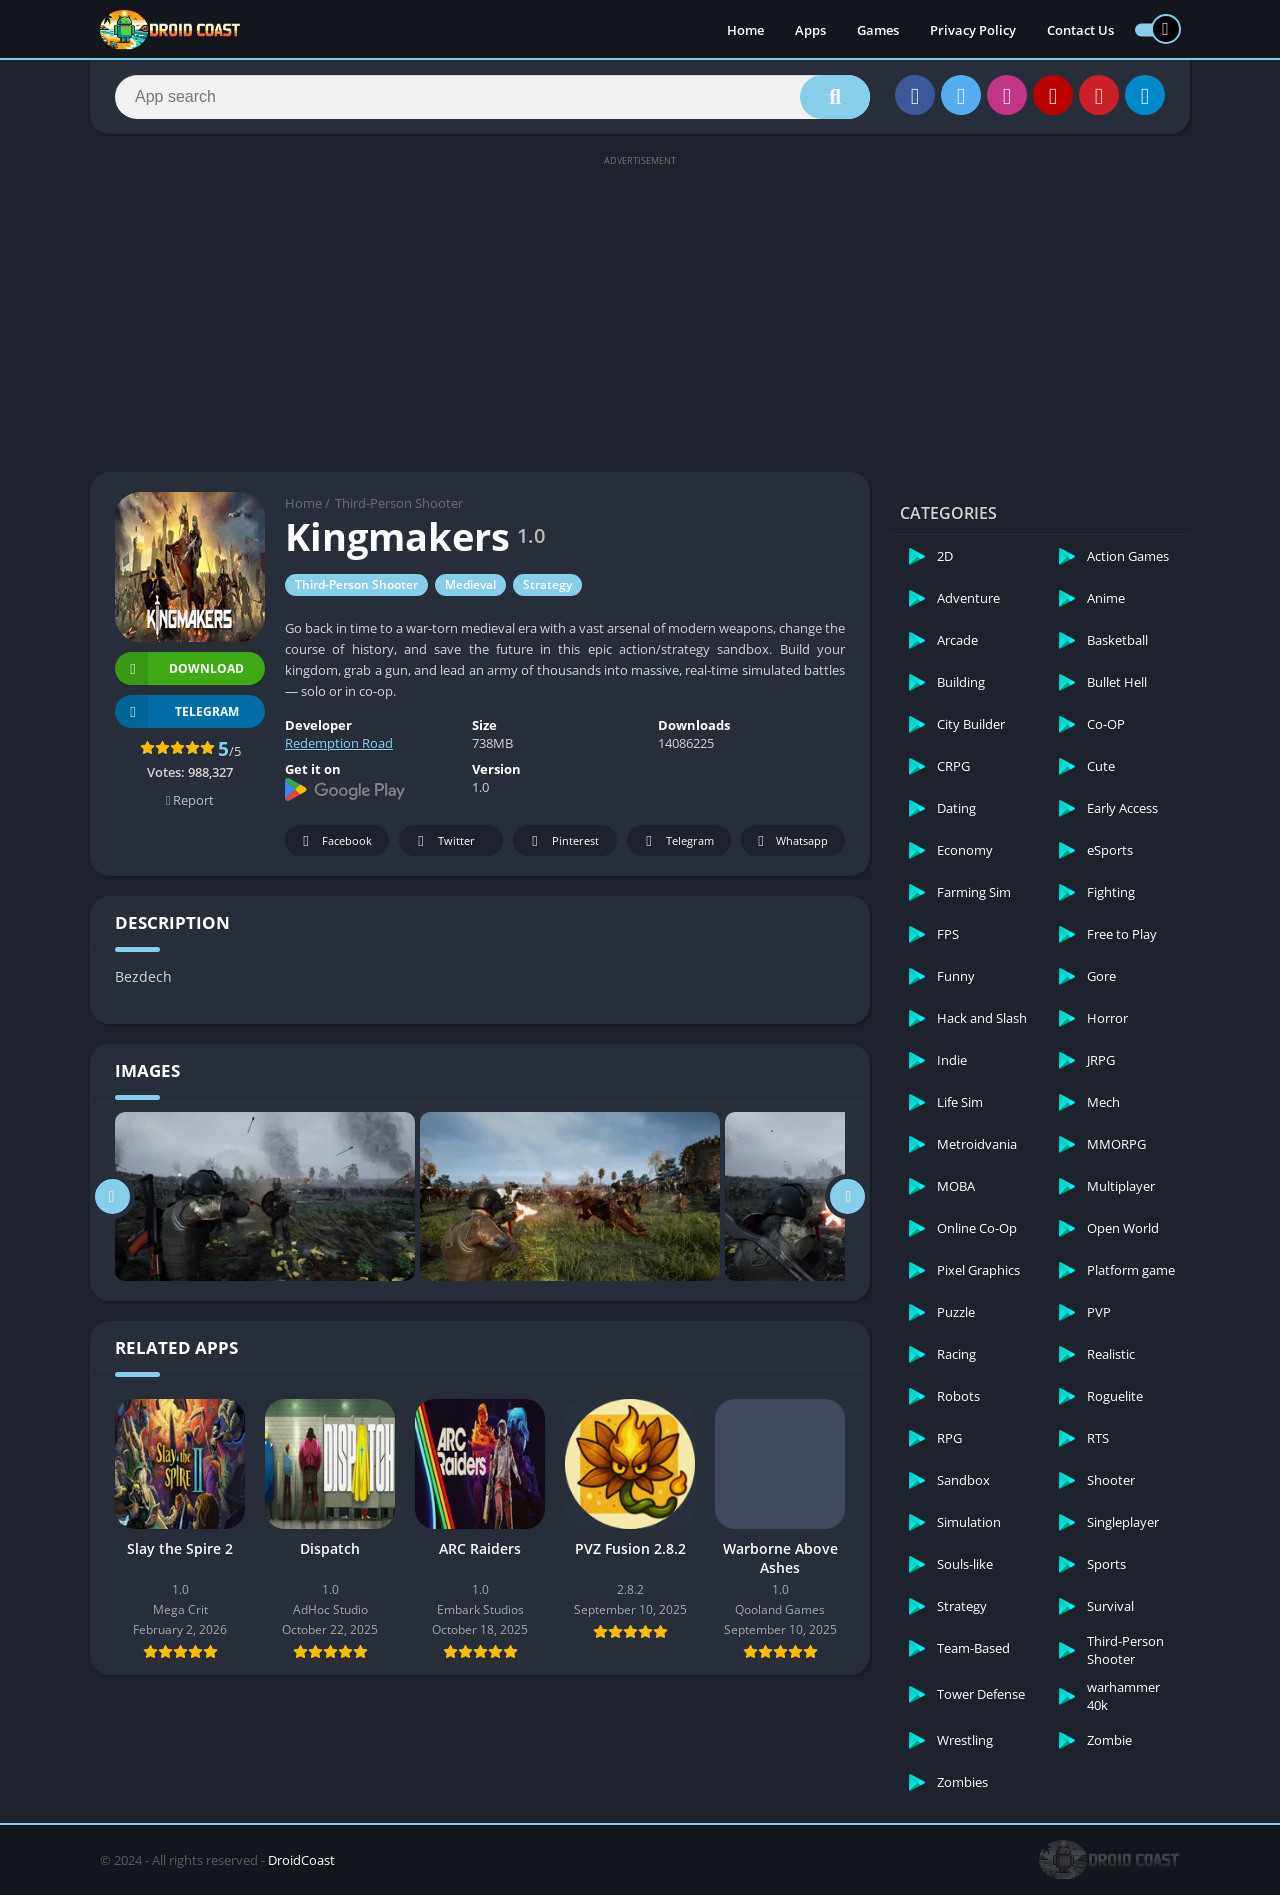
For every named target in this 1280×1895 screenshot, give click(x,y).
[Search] (492, 97)
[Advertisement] (640, 312)
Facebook (334, 841)
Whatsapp (790, 841)
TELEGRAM (177, 711)
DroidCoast (301, 1860)
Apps (810, 30)
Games (878, 30)
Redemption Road (339, 743)
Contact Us (1080, 30)
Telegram (676, 841)
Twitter (443, 841)
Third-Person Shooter (399, 503)
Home (745, 30)
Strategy (547, 584)
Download (179, 668)
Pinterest (562, 841)
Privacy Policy (973, 30)
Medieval (470, 584)
